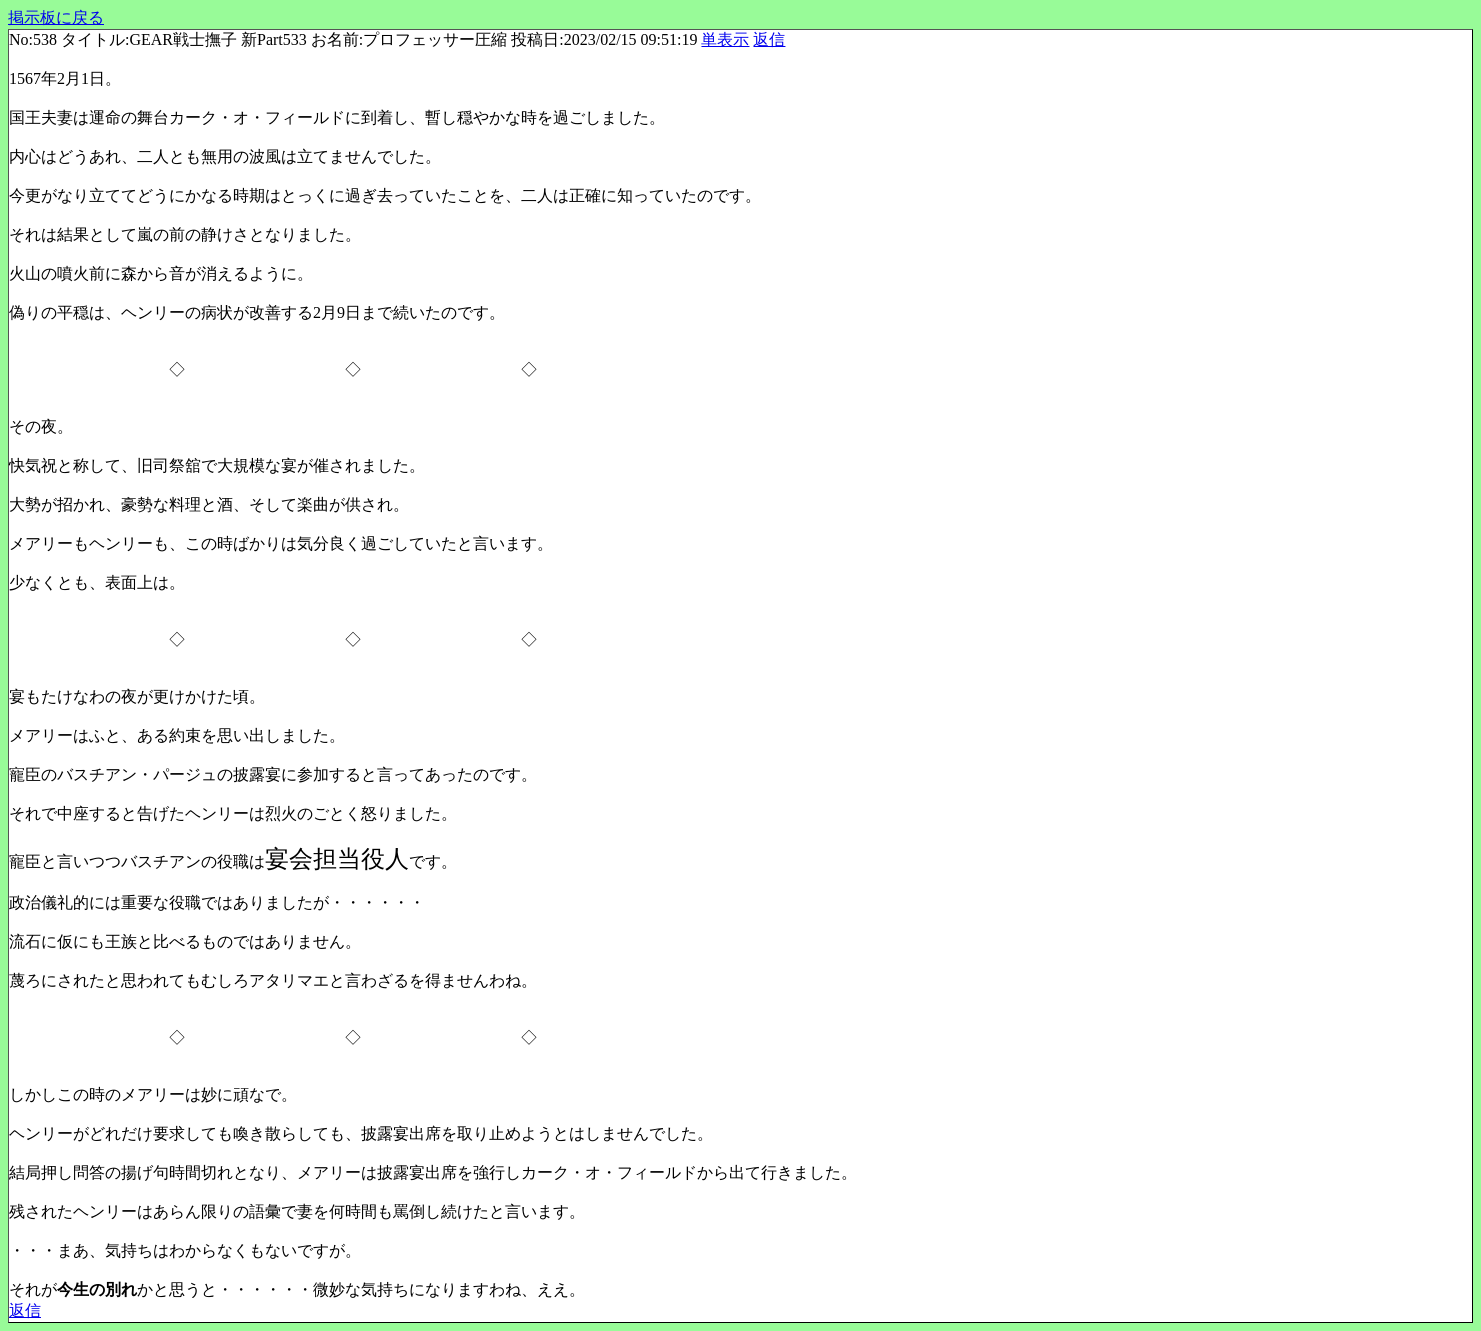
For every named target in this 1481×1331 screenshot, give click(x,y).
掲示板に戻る (56, 17)
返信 (769, 39)
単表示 (725, 39)
